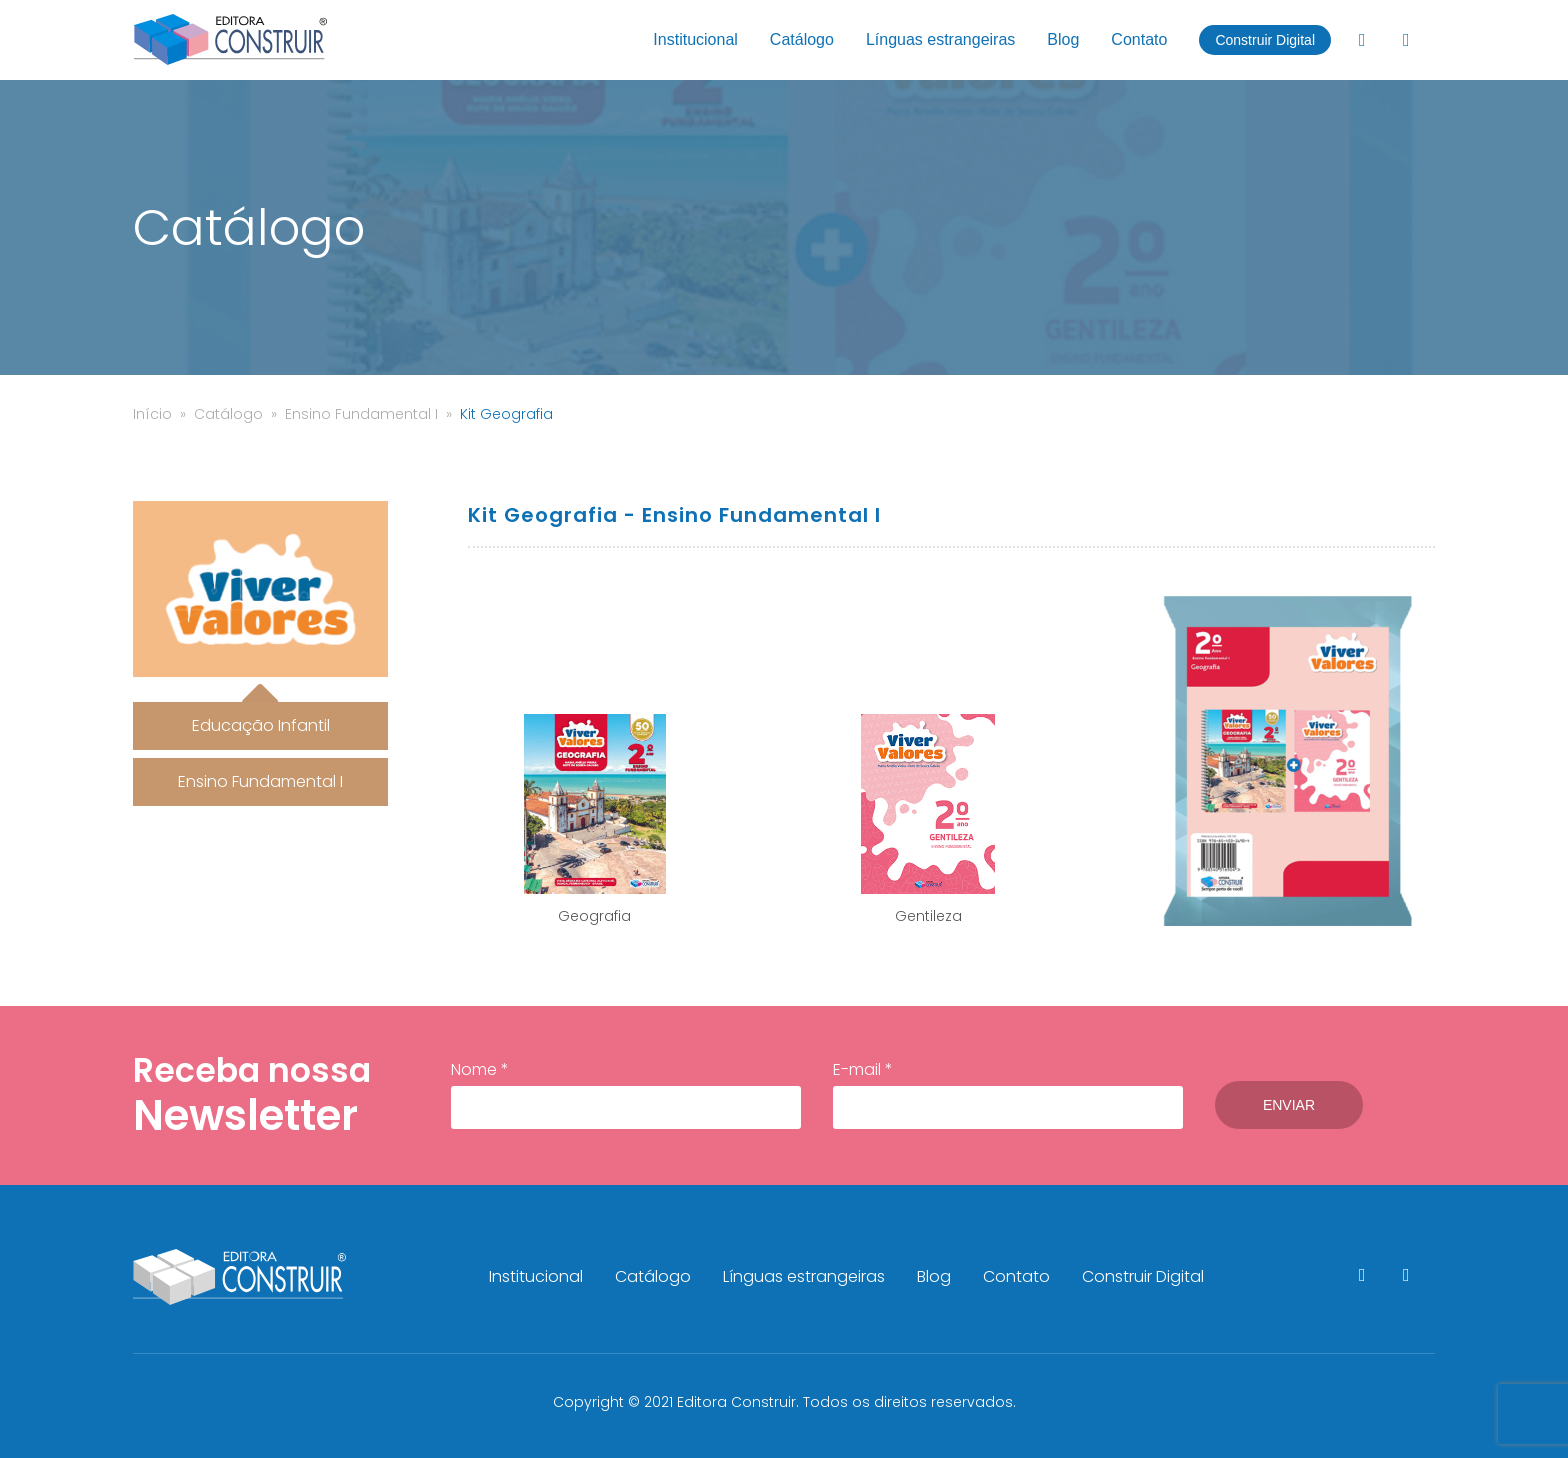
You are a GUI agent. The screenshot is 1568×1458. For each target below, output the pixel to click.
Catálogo (802, 39)
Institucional (695, 39)
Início (152, 414)
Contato (1139, 39)
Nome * (626, 1094)
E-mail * (1008, 1094)
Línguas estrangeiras (940, 39)
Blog (1063, 39)
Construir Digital (1265, 40)
